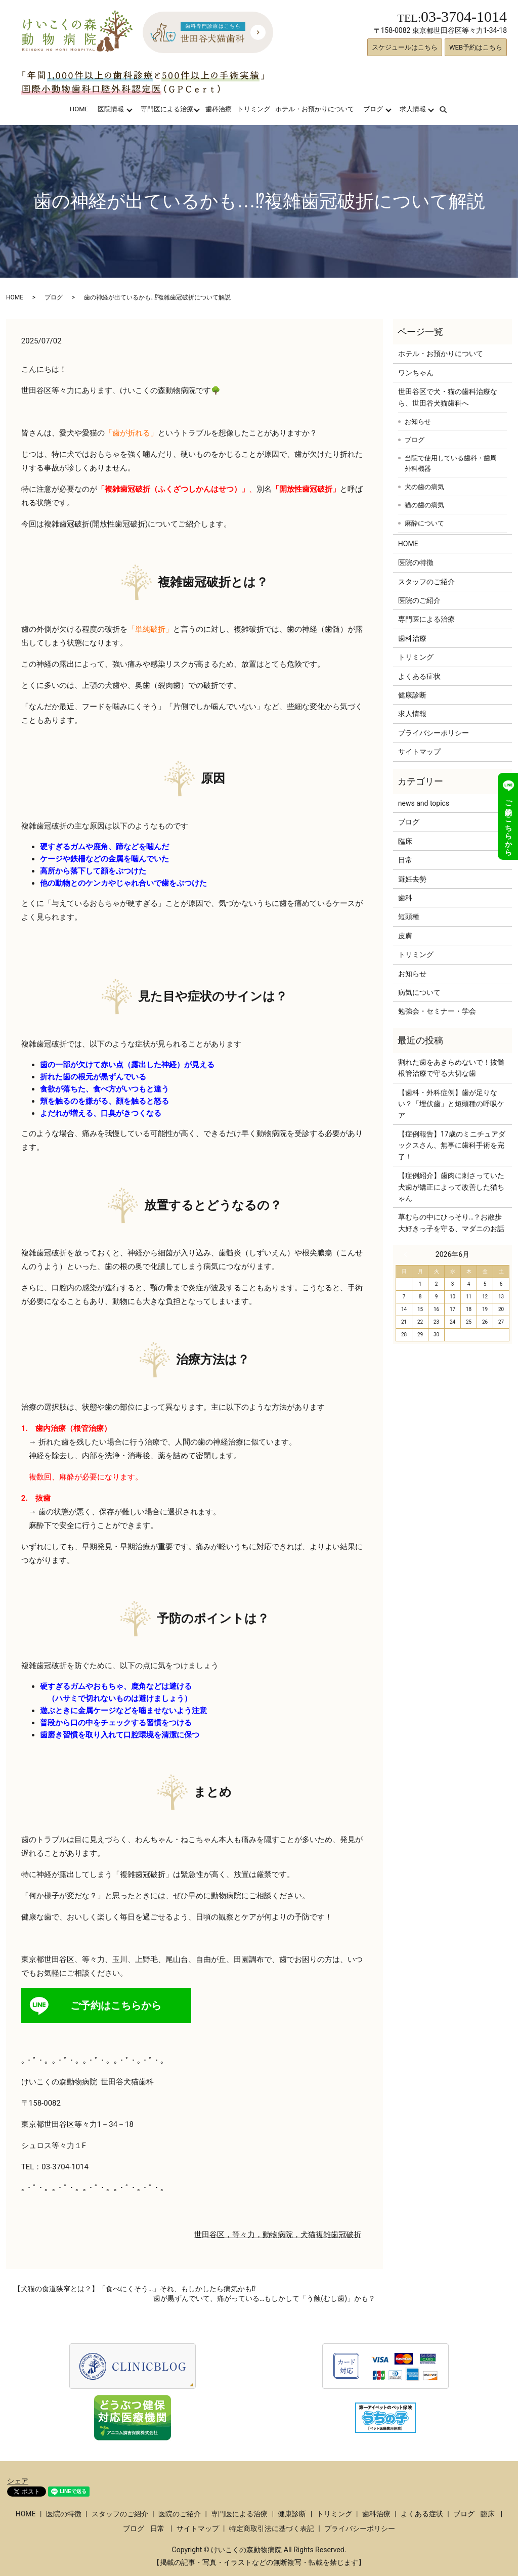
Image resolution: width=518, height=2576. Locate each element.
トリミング (253, 109)
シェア (17, 2481)
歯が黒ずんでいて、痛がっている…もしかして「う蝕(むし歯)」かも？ (264, 2298)
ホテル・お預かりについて (314, 109)
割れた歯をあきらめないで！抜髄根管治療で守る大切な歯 (451, 1067)
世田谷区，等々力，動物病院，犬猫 (255, 2234)
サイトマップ (419, 752)
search (449, 109)
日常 (405, 860)
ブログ (373, 109)
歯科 (405, 898)
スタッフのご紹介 (426, 582)
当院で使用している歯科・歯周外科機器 (451, 463)
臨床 (405, 841)
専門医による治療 (167, 109)
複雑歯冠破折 (338, 2234)
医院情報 (111, 109)
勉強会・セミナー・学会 (437, 1011)
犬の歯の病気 (424, 487)
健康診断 (412, 695)
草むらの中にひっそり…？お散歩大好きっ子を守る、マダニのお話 (451, 1222)
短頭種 (408, 916)
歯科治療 (218, 109)
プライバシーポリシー (433, 733)
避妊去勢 (412, 879)
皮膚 (405, 936)
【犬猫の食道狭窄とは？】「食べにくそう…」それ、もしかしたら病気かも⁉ (134, 2289)
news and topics (423, 803)
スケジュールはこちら (405, 47)
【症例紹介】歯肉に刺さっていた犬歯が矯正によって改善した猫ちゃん (451, 1186)
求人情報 (413, 109)
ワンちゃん (416, 373)
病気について (419, 992)
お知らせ (418, 421)
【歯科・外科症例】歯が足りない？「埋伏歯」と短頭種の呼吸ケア (451, 1103)
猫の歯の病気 (424, 505)
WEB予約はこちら (475, 47)
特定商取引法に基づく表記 (271, 2528)
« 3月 (407, 1254)
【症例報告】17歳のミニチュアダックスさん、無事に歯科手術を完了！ (451, 1145)
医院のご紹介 (419, 600)
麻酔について (424, 523)
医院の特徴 (416, 562)
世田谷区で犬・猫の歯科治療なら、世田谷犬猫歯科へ (447, 397)
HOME (79, 109)
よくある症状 (419, 676)
